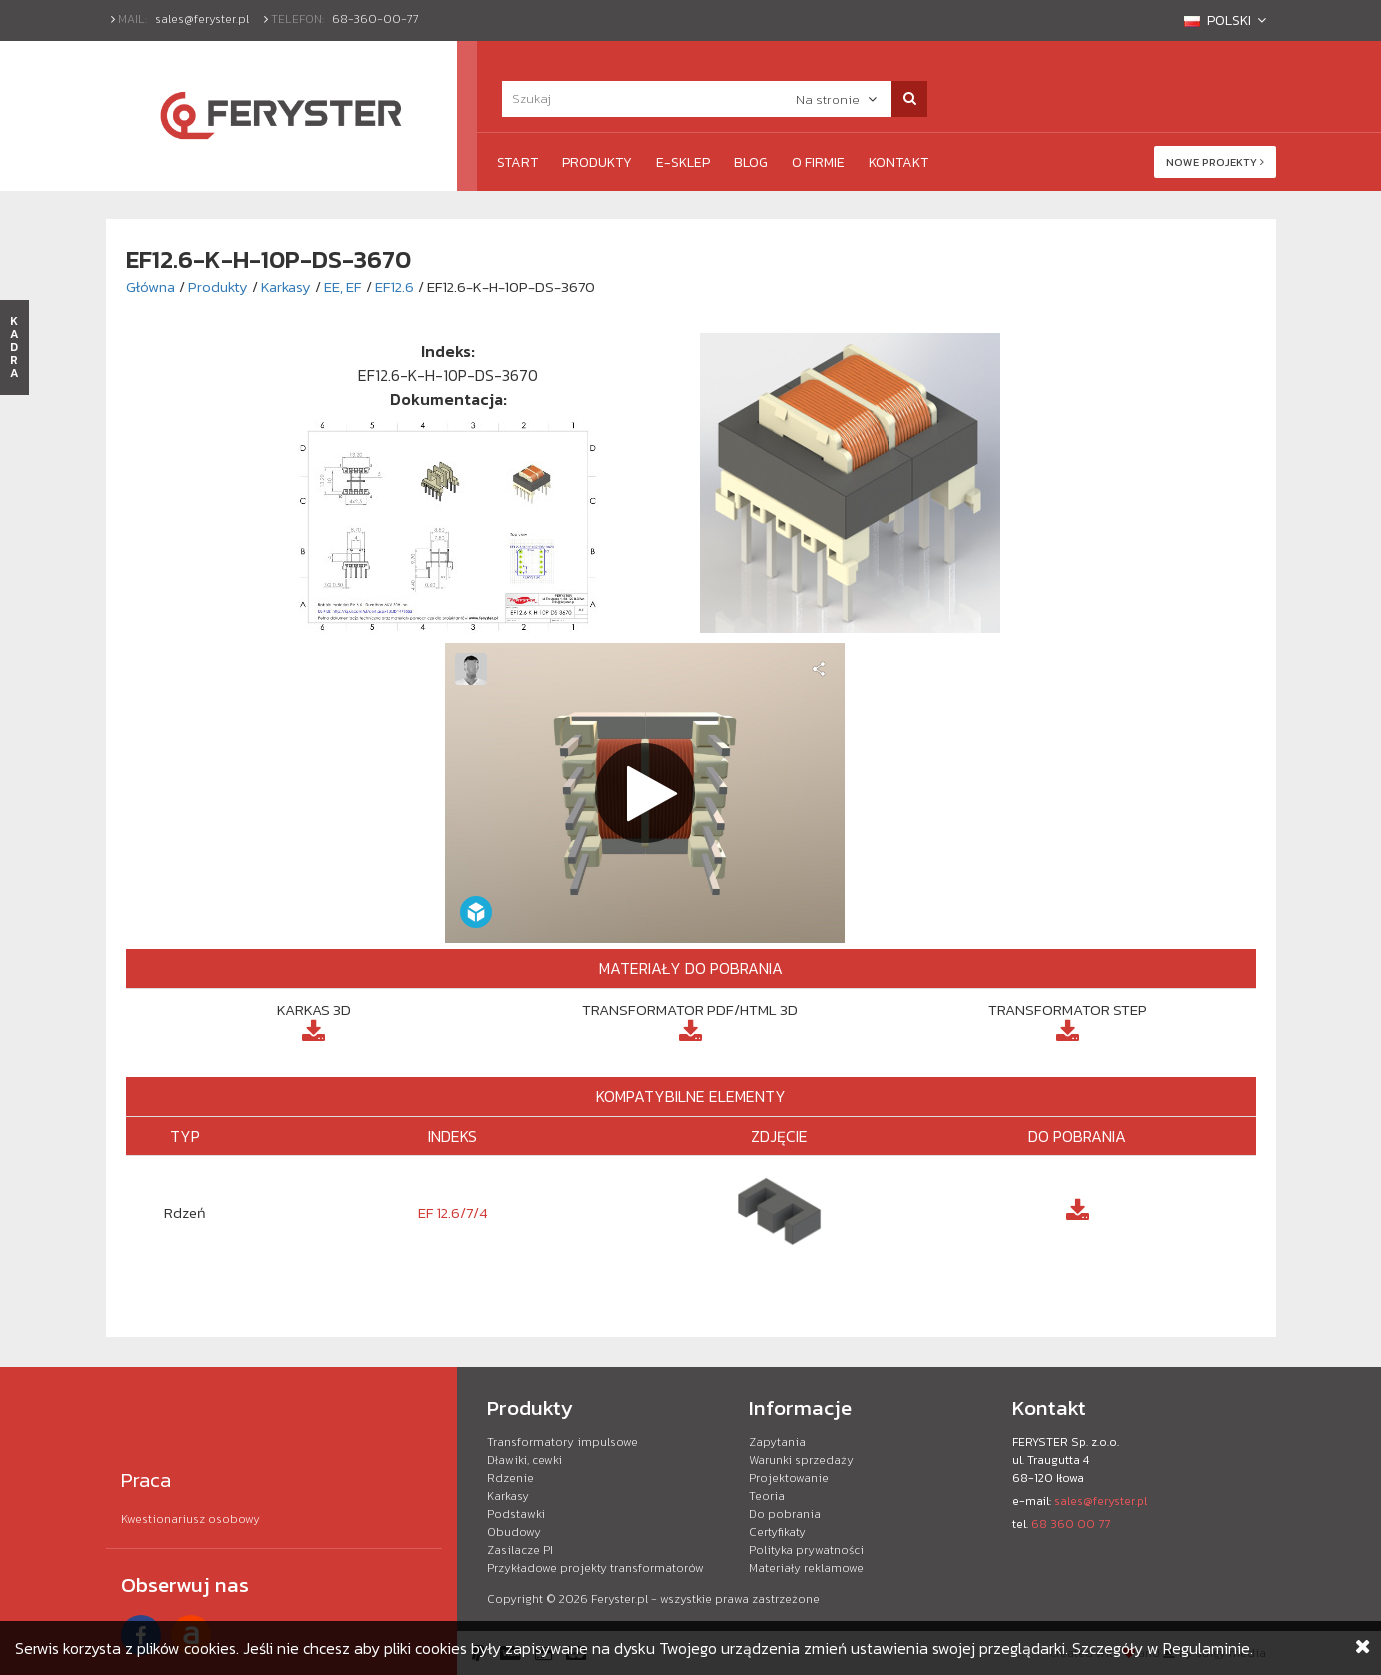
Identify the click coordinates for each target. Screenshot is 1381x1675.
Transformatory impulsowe (562, 1442)
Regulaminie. (1208, 1648)
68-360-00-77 (375, 19)
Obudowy (514, 1532)
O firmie (818, 162)
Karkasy (286, 286)
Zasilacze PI (520, 1550)
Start (517, 162)
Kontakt (898, 162)
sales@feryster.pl (202, 19)
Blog (751, 162)
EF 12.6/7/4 (453, 1212)
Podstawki (516, 1514)
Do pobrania (785, 1514)
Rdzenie (510, 1478)
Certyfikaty (777, 1532)
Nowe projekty (1215, 162)
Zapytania (777, 1442)
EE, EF (343, 286)
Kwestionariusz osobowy (190, 1519)
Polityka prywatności (806, 1550)
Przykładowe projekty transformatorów (595, 1568)
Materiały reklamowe (806, 1568)
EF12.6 (394, 286)
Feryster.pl (619, 1599)
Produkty (597, 162)
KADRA (14, 347)
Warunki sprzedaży (801, 1460)
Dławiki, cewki (524, 1460)
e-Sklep (683, 162)
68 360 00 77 (1070, 1524)
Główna (150, 286)
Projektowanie (789, 1478)
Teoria (767, 1496)
